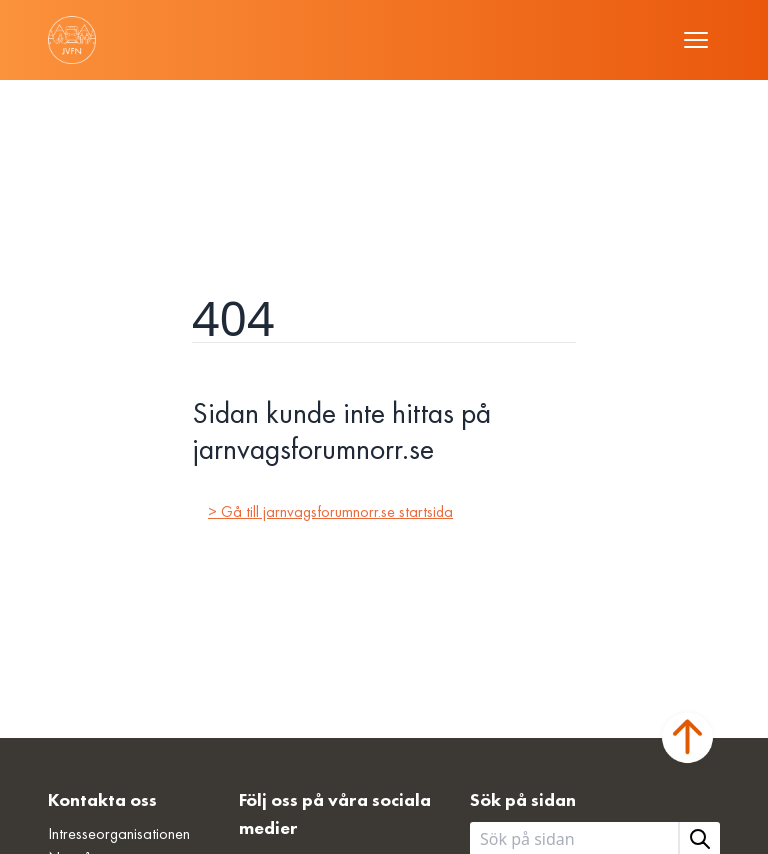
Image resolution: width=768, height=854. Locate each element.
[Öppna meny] (696, 40)
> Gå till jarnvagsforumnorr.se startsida (330, 511)
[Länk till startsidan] (72, 40)
